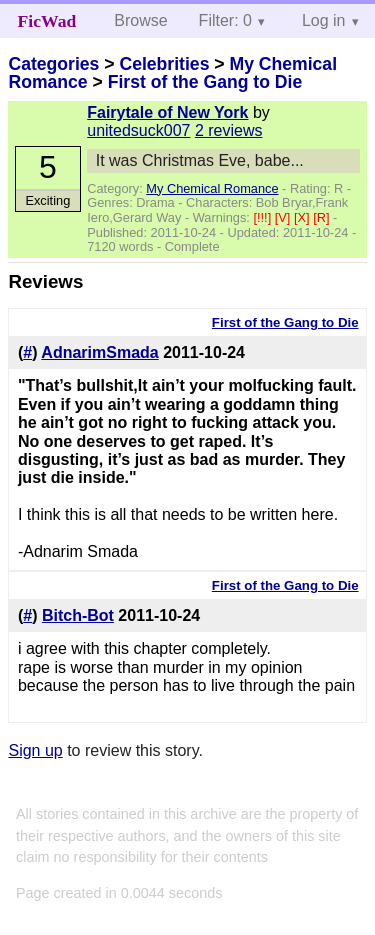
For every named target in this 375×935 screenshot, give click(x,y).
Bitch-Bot (78, 615)
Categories (53, 64)
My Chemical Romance (212, 188)
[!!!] (263, 217)
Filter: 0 (225, 20)
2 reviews (229, 130)
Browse (140, 20)
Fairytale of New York (167, 112)
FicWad (47, 21)
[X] (303, 217)
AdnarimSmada (99, 352)
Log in (324, 20)
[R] (323, 217)
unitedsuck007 (138, 130)
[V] (284, 217)
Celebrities (164, 64)
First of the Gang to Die (205, 82)
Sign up (35, 750)
